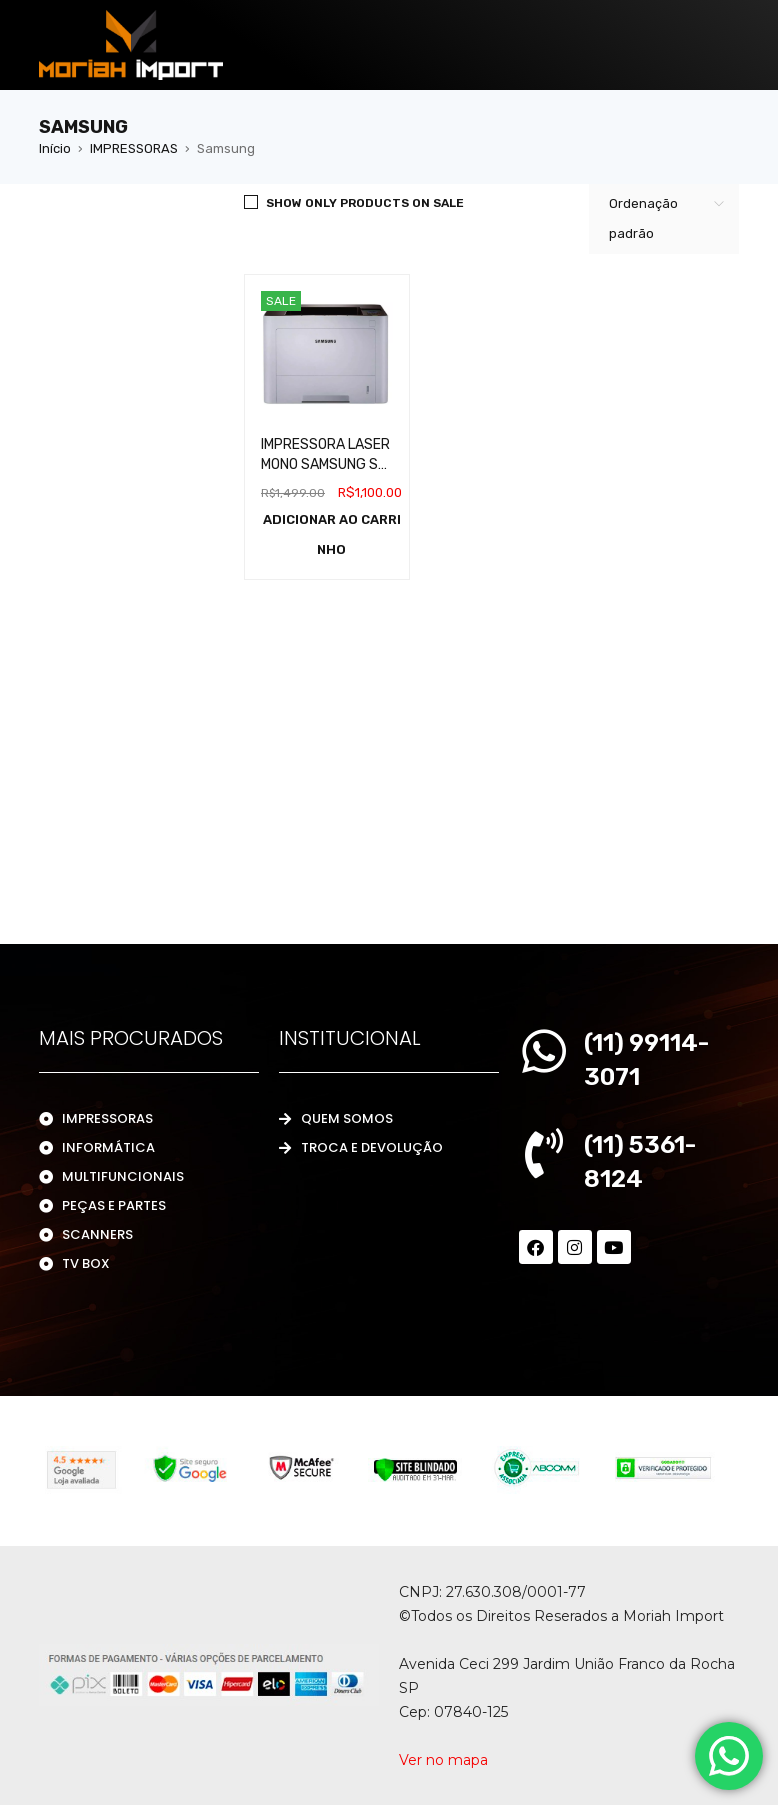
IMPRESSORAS (134, 148)
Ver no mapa (443, 1760)
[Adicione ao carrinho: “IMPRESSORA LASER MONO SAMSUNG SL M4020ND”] (332, 535)
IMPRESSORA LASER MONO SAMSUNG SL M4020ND (325, 464)
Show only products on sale (365, 203)
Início (55, 148)
